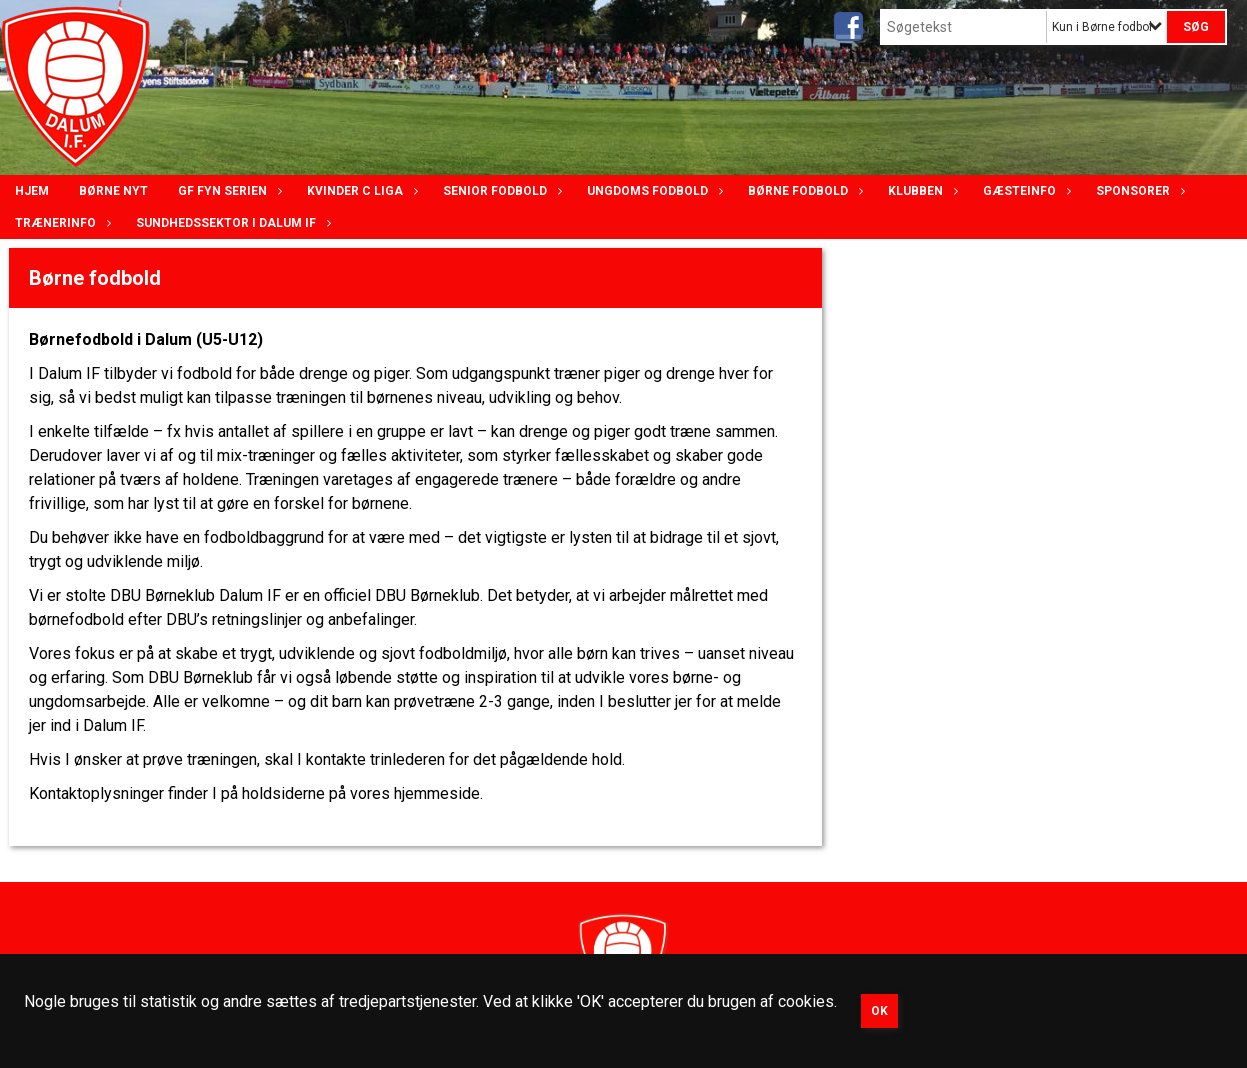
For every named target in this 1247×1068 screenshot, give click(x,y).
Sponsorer (1138, 191)
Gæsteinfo (1024, 191)
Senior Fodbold (500, 191)
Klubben (920, 191)
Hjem (32, 191)
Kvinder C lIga (360, 191)
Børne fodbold (803, 191)
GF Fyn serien (227, 191)
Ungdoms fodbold (652, 191)
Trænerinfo (60, 223)
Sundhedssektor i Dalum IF (231, 223)
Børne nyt (113, 191)
